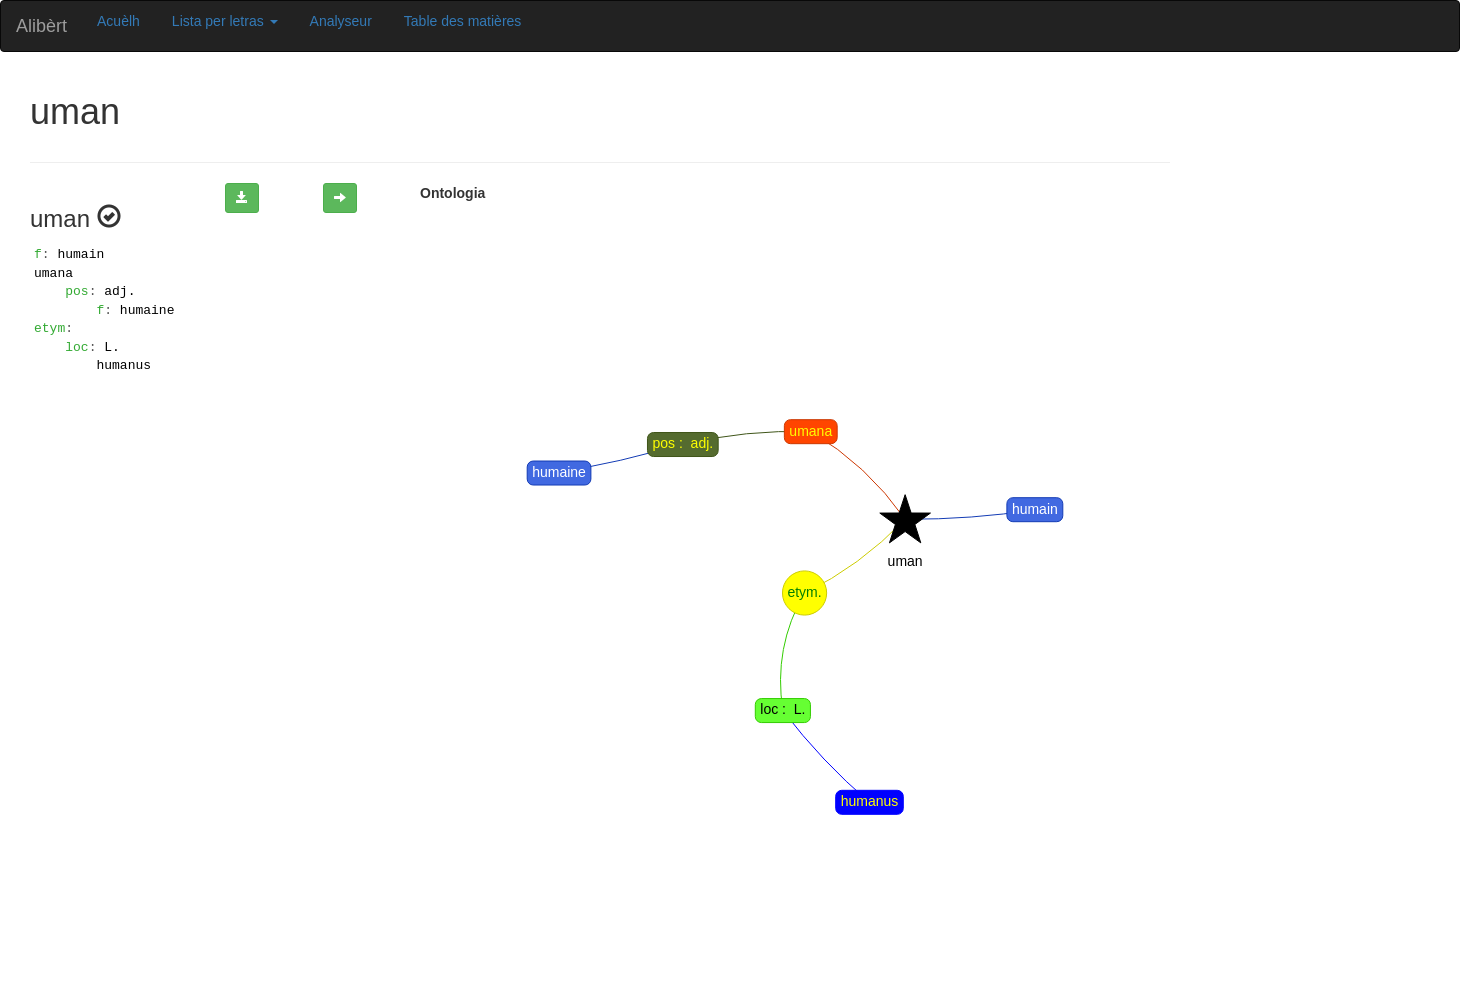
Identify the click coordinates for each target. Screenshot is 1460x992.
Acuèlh (118, 21)
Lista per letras (225, 21)
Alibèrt (41, 26)
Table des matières (463, 21)
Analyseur (341, 21)
